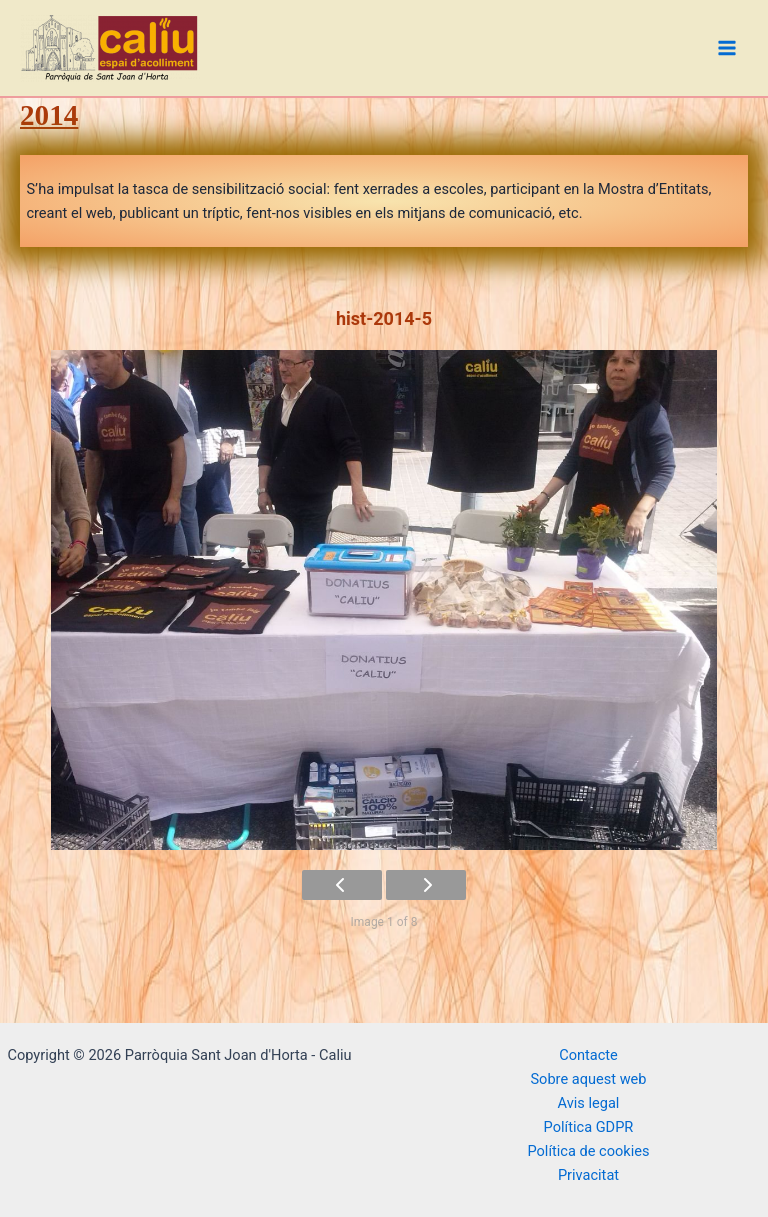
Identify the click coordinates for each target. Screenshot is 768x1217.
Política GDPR (589, 1127)
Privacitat (588, 1175)
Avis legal (589, 1103)
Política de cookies (588, 1151)
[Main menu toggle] (727, 48)
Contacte (588, 1055)
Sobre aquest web (588, 1079)
